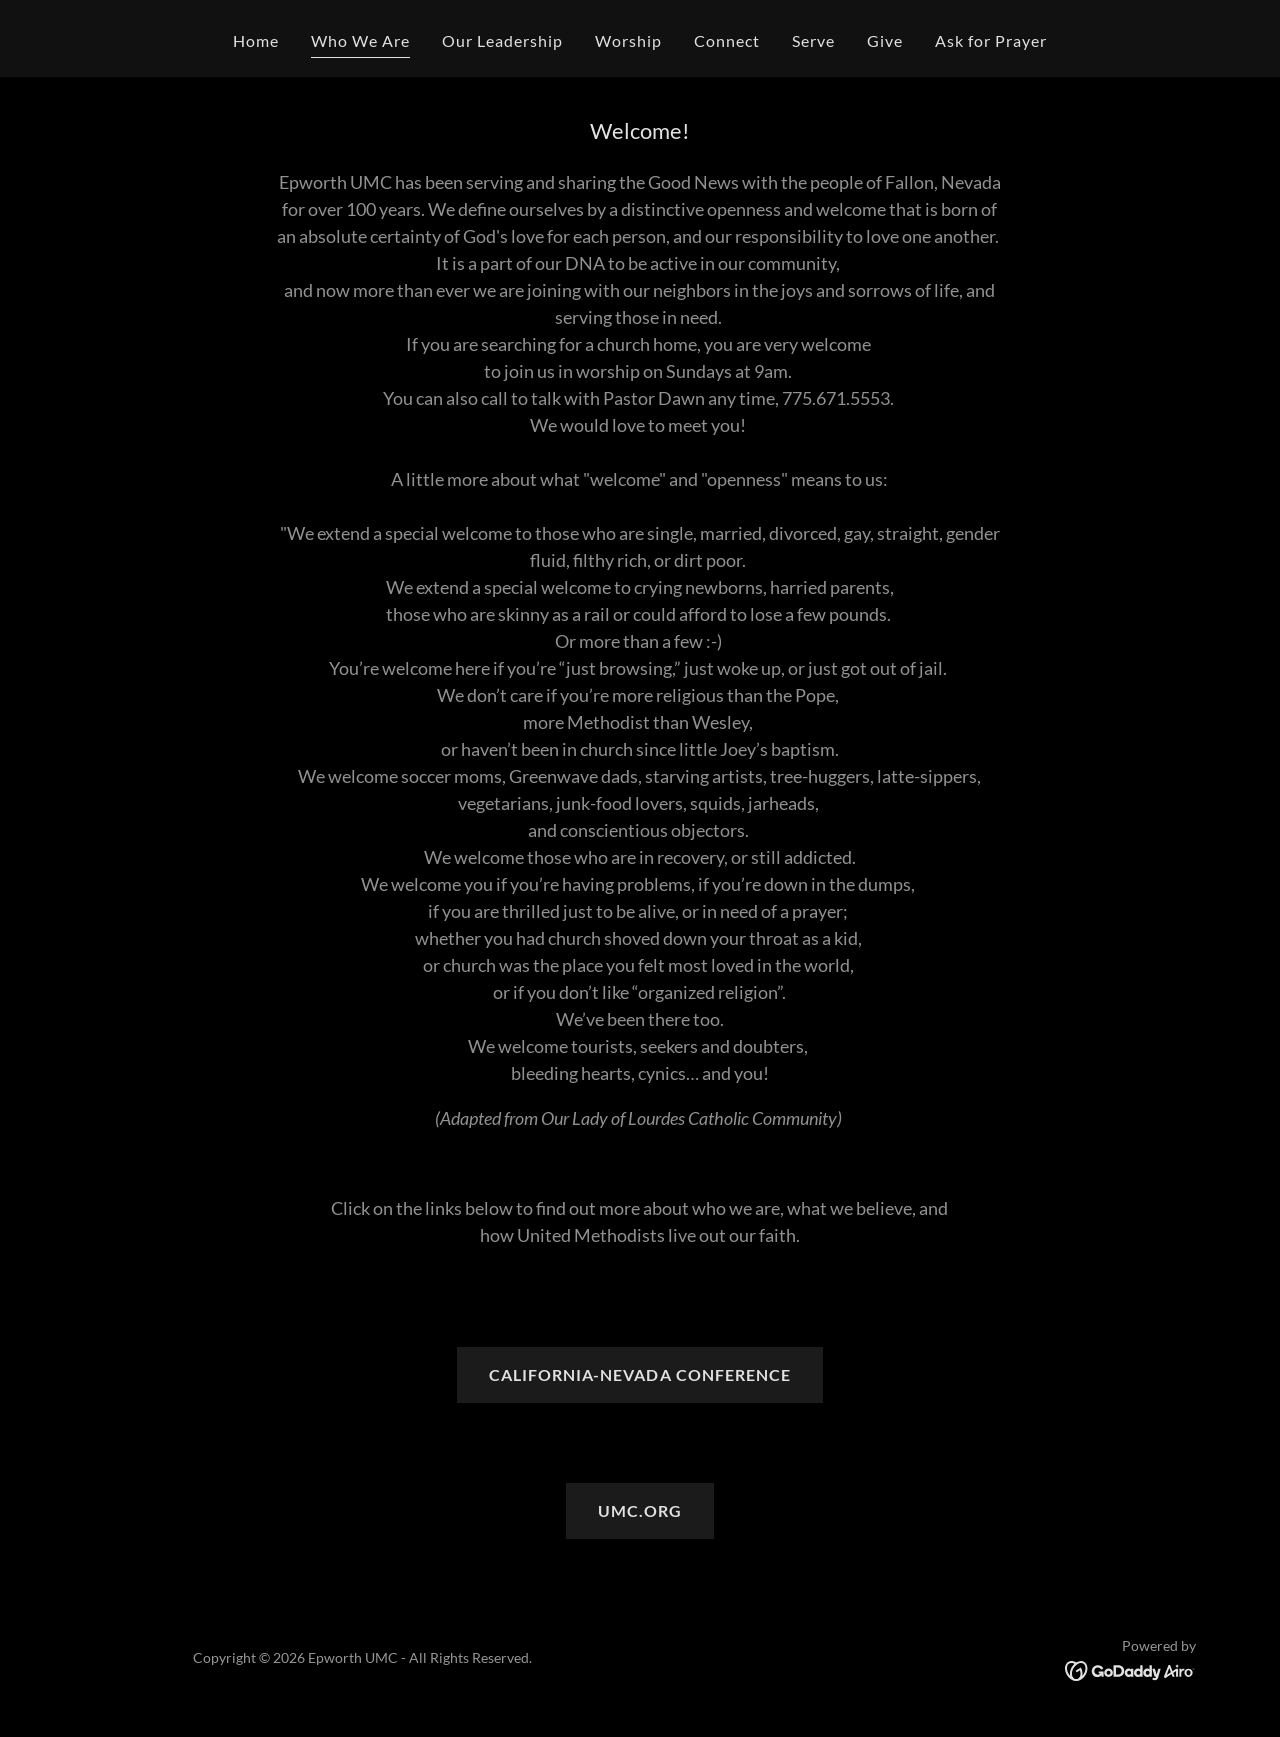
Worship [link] (628, 40)
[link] (1130, 1669)
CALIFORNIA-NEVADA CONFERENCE (639, 1374)
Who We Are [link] (360, 40)
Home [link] (256, 40)
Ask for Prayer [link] (991, 40)
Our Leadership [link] (502, 40)
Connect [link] (727, 40)
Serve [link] (813, 40)
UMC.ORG (640, 1510)
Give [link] (885, 40)
